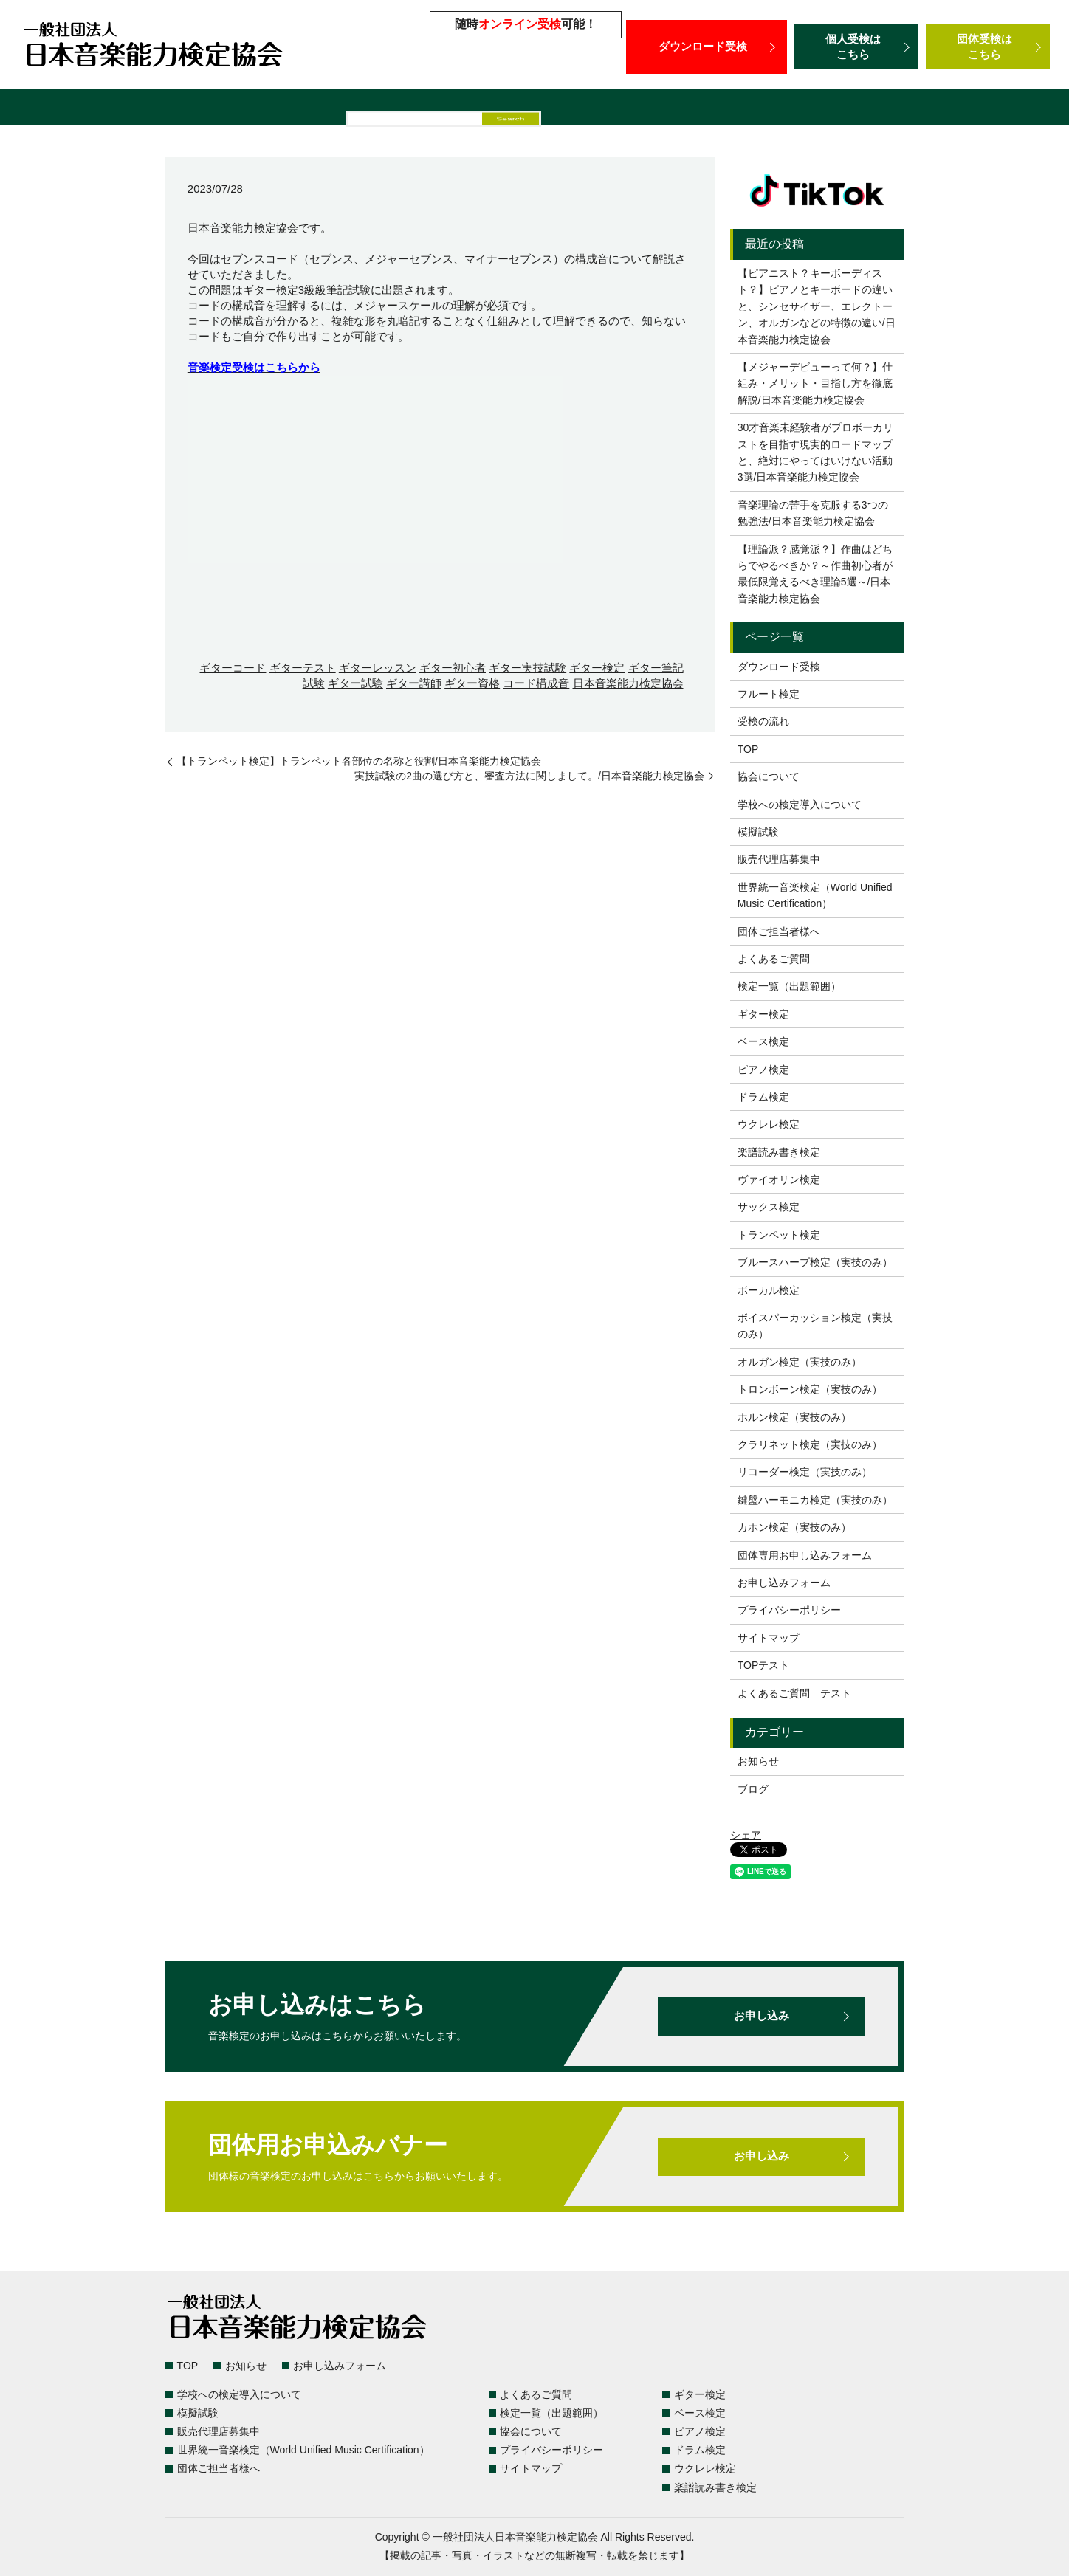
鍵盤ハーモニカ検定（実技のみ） (815, 1500)
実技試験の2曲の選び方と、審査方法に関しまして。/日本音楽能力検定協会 (529, 776)
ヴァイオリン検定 (779, 1179)
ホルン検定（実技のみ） (794, 1417)
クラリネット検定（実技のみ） (810, 1444)
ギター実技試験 (527, 667)
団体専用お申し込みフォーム (805, 1555)
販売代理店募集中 (545, 109)
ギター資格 (472, 683)
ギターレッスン (377, 667)
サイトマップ (769, 1638)
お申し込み (761, 2016)
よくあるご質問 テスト (794, 1693)
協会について (769, 776)
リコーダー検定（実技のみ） (805, 1472)
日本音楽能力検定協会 (628, 683)
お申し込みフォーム (784, 1582)
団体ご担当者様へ (971, 109)
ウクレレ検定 (769, 1124)
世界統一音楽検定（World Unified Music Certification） (758, 109)
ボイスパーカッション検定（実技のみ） (815, 1326)
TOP (748, 749)
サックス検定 (769, 1207)
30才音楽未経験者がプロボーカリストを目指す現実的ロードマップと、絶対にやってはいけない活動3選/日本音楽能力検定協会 (816, 452)
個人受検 (856, 46)
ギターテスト (302, 667)
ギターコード (232, 667)
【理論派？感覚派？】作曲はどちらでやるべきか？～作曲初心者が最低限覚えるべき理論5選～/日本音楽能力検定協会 (815, 574)
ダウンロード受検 (706, 46)
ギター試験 (355, 683)
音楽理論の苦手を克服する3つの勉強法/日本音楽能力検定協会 (813, 513)
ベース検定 (763, 1041)
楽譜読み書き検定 (779, 1152)
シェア (745, 1835)
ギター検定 (597, 667)
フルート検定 (769, 694)
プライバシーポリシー (789, 1610)
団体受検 (988, 46)
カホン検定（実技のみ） (794, 1527)
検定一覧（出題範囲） (110, 109)
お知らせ (758, 1761)
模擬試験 (459, 109)
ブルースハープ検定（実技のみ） (815, 1262)
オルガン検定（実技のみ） (800, 1362)
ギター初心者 (452, 667)
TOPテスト (764, 1665)
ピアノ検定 (763, 1069)
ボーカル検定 (769, 1290)
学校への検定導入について (351, 109)
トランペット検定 (779, 1235)
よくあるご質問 (224, 109)
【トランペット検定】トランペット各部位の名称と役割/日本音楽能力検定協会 (358, 761)
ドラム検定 (763, 1097)
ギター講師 (413, 683)
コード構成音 (536, 683)
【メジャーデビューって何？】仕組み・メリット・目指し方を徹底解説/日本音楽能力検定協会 (815, 383)
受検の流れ (763, 721)
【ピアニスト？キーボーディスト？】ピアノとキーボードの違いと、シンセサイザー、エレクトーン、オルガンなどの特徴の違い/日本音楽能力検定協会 (817, 306)
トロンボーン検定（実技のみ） (810, 1389)
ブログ (753, 1789)
